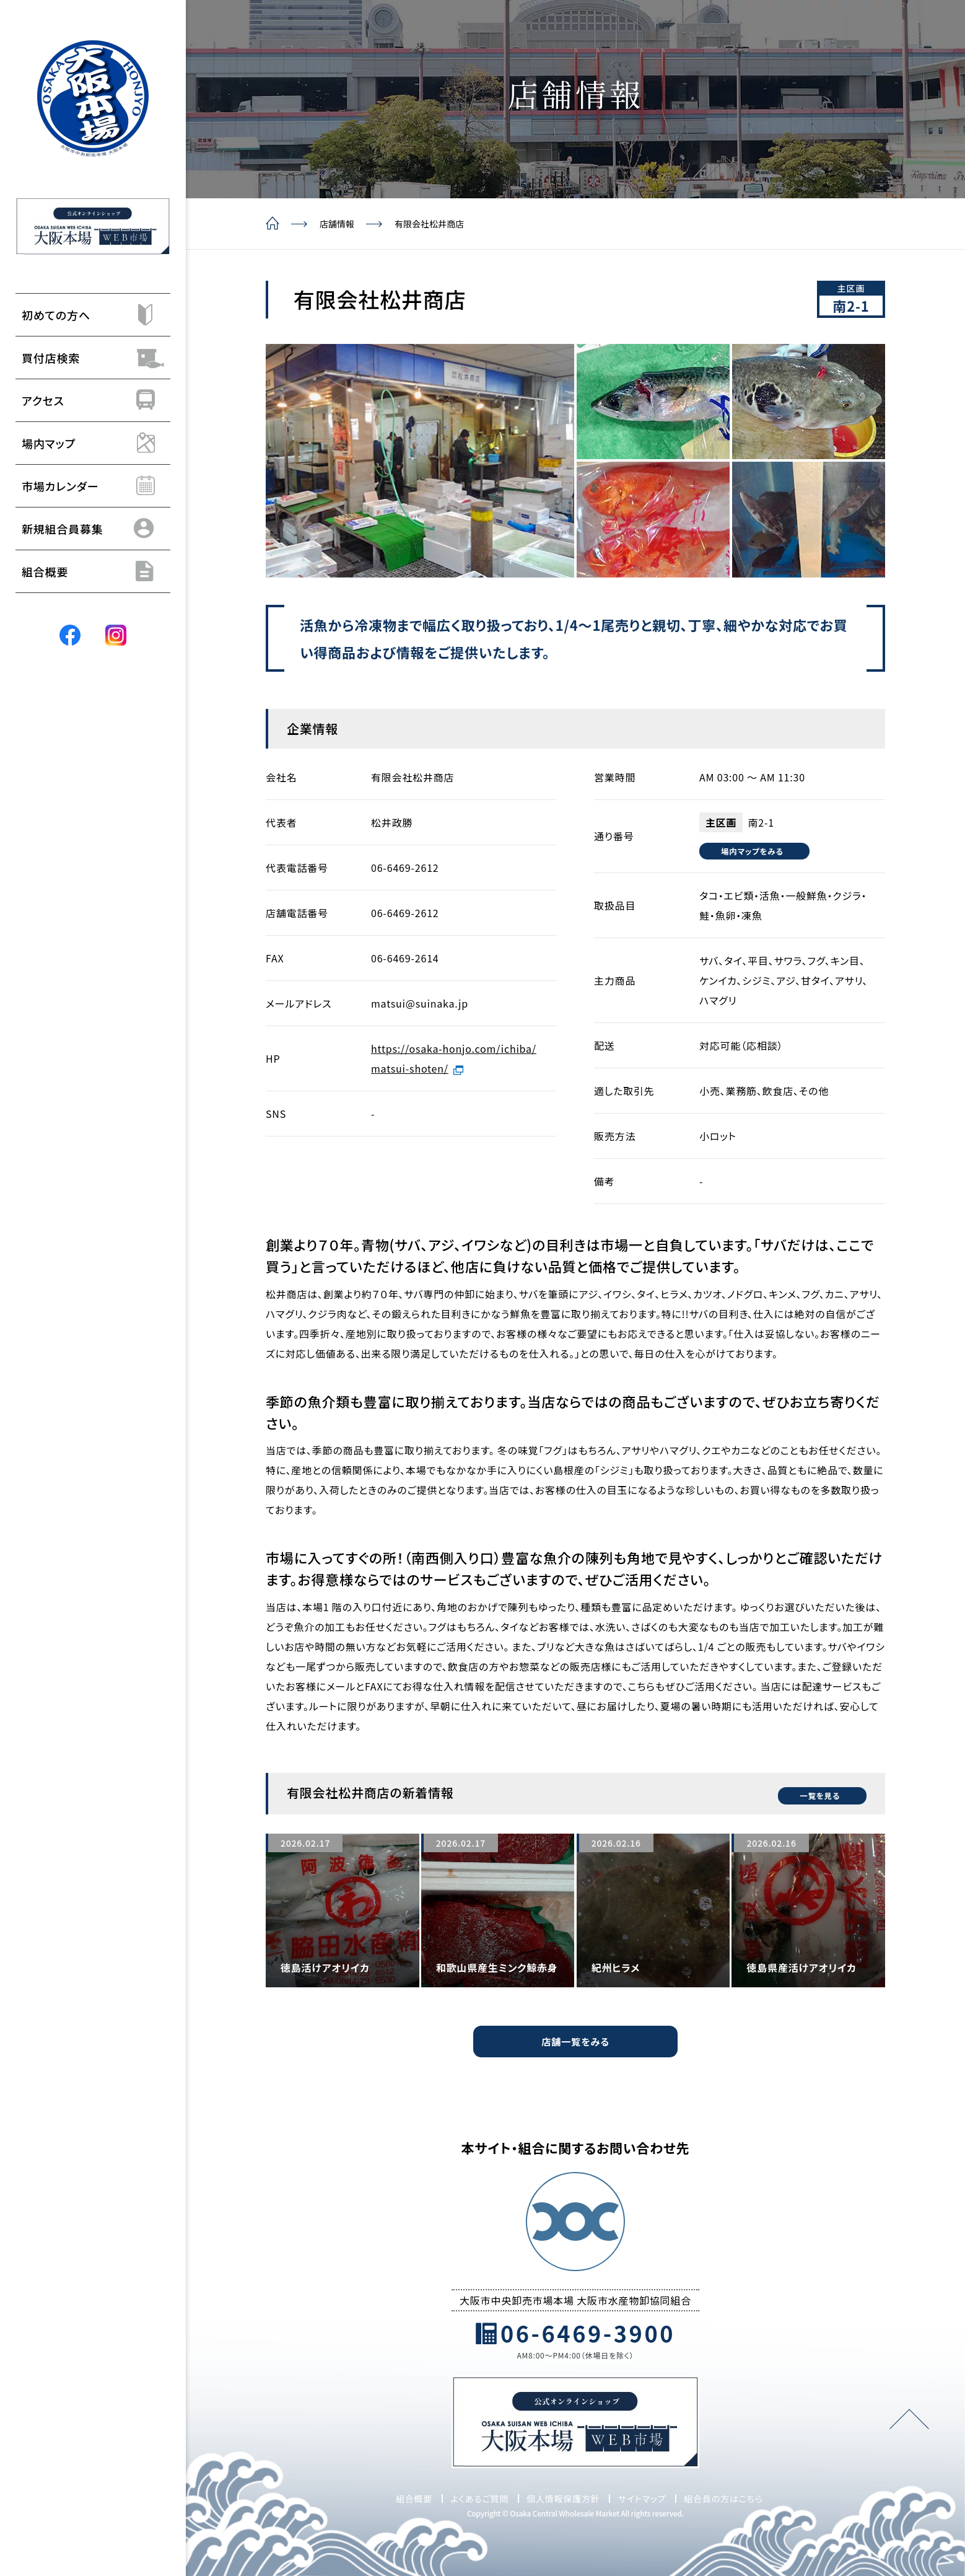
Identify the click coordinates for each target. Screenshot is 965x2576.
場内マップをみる (755, 851)
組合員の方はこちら (723, 2498)
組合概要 (414, 2498)
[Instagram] (115, 634)
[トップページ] (93, 98)
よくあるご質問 (479, 2498)
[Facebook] (70, 634)
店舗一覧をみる (575, 2040)
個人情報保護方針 (563, 2498)
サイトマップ (642, 2498)
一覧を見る (813, 1792)
